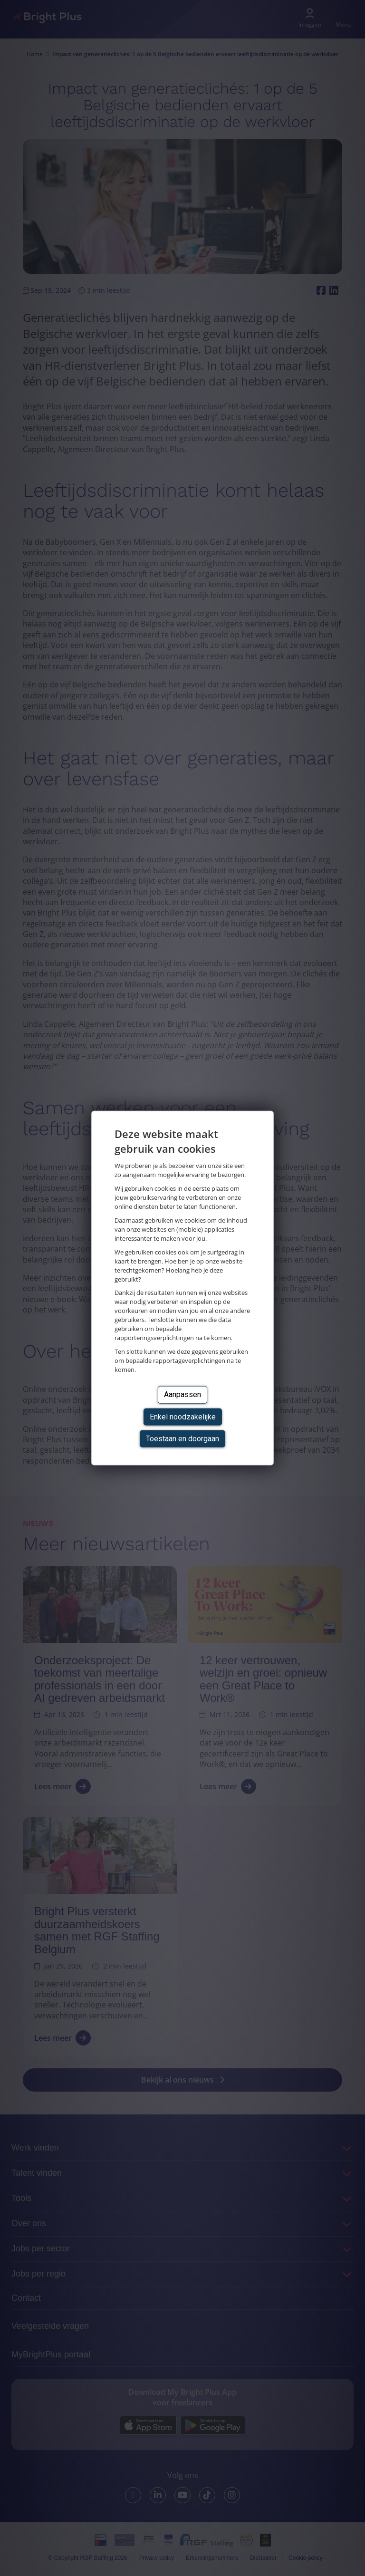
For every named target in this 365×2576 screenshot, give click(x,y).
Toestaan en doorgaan (182, 1438)
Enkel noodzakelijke (183, 1416)
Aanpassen (182, 1394)
